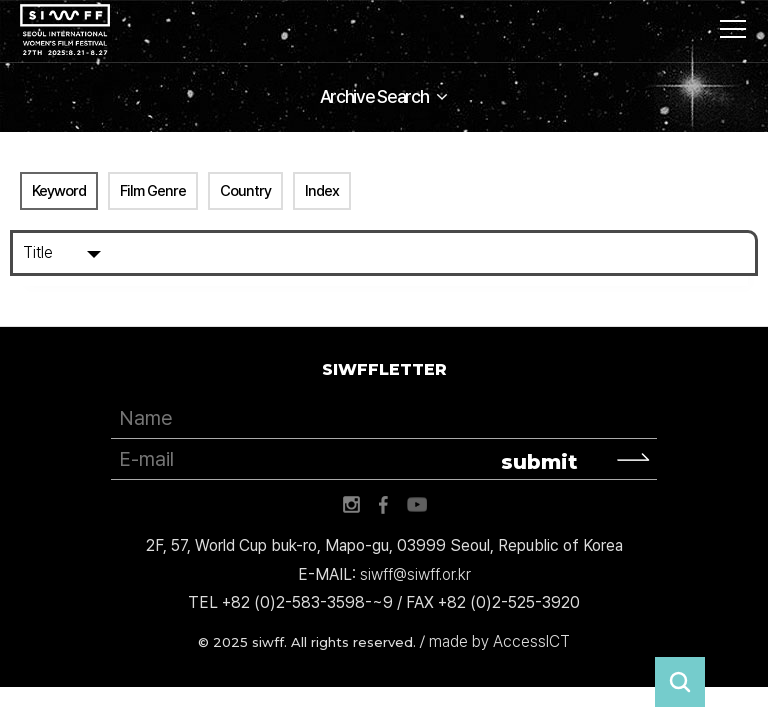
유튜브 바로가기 (417, 505)
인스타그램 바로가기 (351, 505)
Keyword (59, 191)
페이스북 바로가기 (384, 505)
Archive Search (374, 96)
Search (735, 253)
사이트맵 (733, 29)
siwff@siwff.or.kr (415, 574)
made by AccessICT (499, 641)
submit (539, 462)
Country (245, 191)
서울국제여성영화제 (65, 30)
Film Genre (153, 191)
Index (322, 191)
